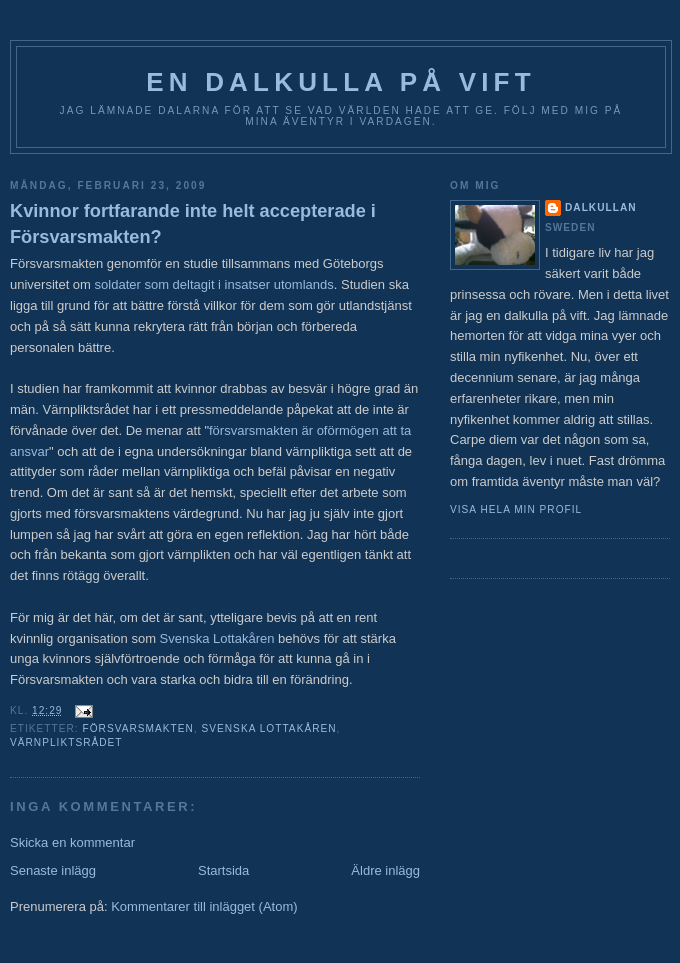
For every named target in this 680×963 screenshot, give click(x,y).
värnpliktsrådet (66, 742)
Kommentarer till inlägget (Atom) (204, 906)
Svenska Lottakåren (217, 638)
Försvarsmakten (137, 728)
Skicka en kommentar (72, 842)
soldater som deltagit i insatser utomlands (214, 284)
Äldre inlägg (385, 870)
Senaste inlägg (53, 870)
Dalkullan (601, 207)
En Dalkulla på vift (341, 82)
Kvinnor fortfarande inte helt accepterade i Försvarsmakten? (193, 223)
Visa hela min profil (516, 509)
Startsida (223, 870)
